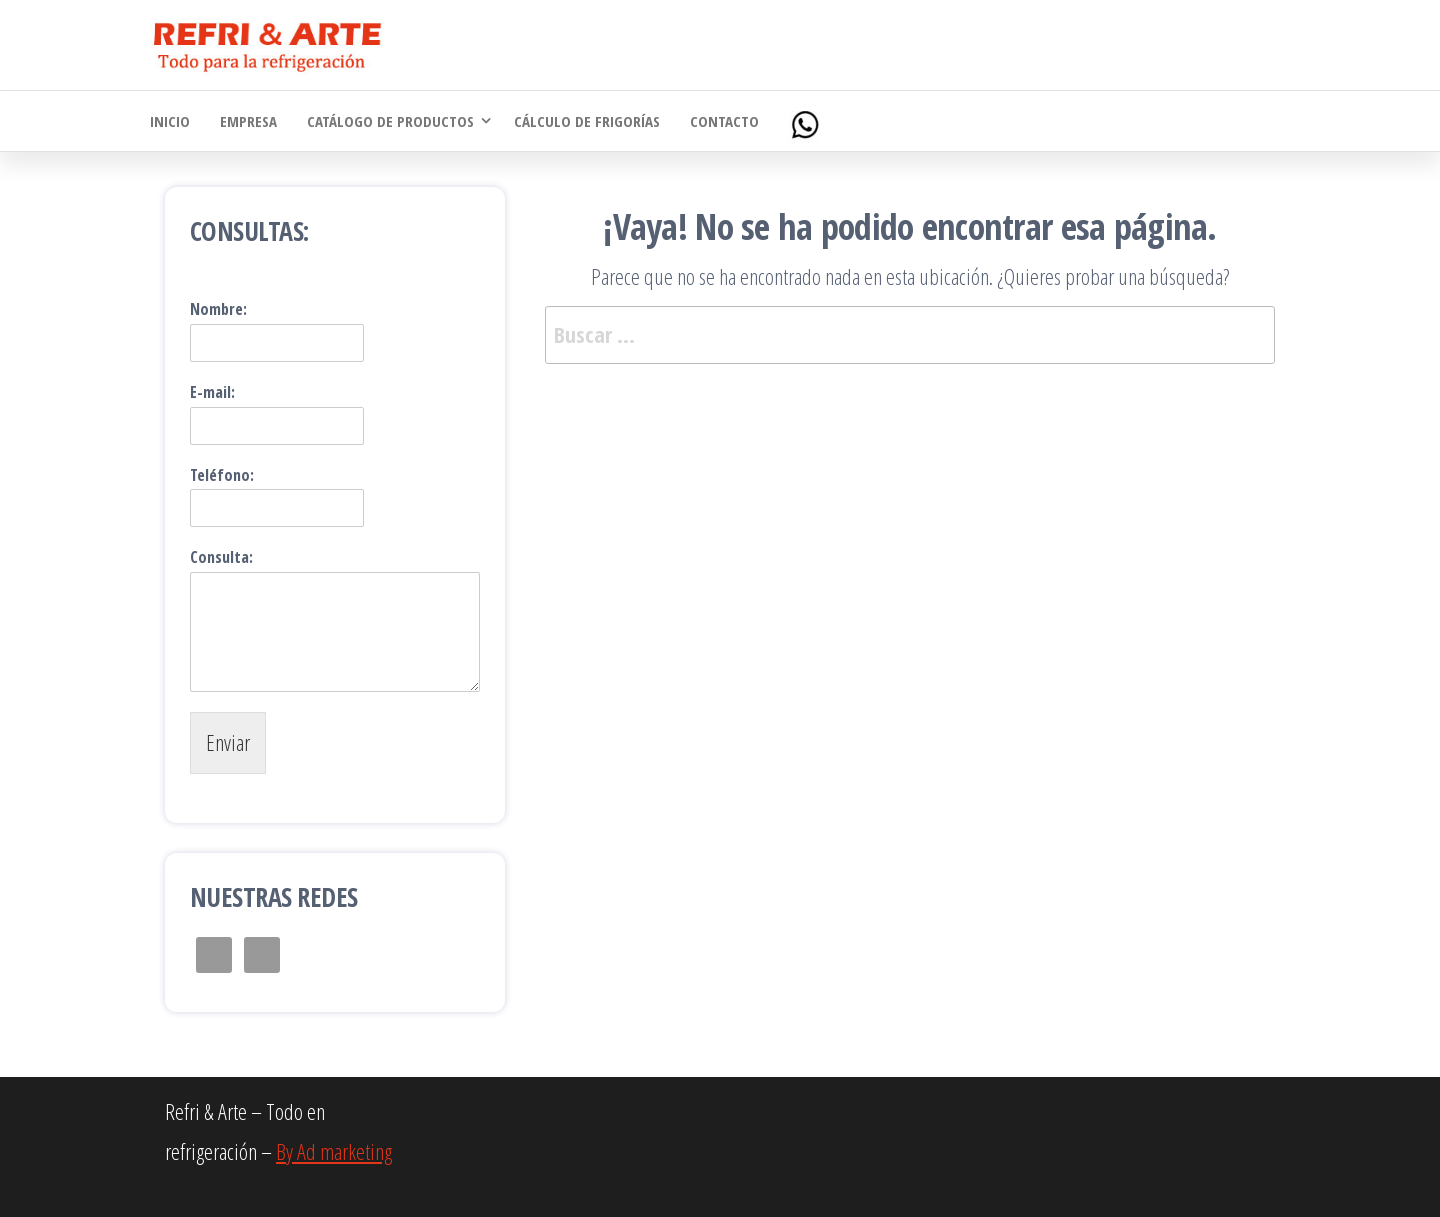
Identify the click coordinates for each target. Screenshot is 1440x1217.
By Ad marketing (334, 1151)
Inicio (170, 121)
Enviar (228, 742)
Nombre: (218, 309)
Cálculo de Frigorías (587, 121)
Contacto (724, 121)
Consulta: (221, 557)
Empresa (248, 121)
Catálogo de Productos (390, 121)
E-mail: (212, 392)
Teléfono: (222, 475)
